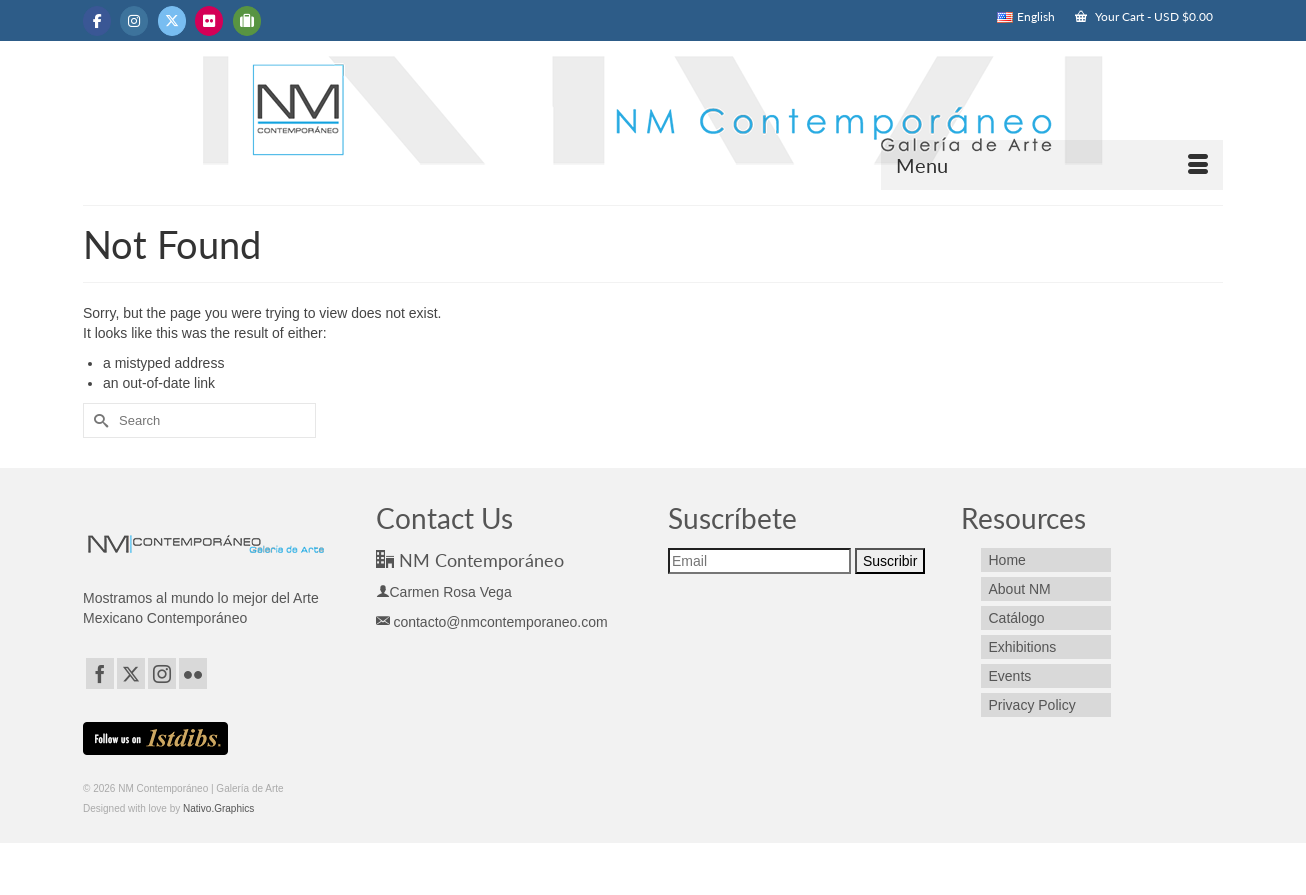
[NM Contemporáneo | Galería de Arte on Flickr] (209, 21)
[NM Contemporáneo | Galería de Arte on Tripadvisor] (247, 21)
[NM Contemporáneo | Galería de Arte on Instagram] (134, 21)
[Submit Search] (98, 420)
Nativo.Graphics (218, 808)
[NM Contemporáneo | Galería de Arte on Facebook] (97, 21)
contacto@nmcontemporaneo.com (492, 622)
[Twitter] (131, 673)
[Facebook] (100, 673)
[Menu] (1052, 165)
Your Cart (1144, 16)
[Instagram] (162, 673)
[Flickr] (193, 673)
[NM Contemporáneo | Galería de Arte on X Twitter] (172, 21)
